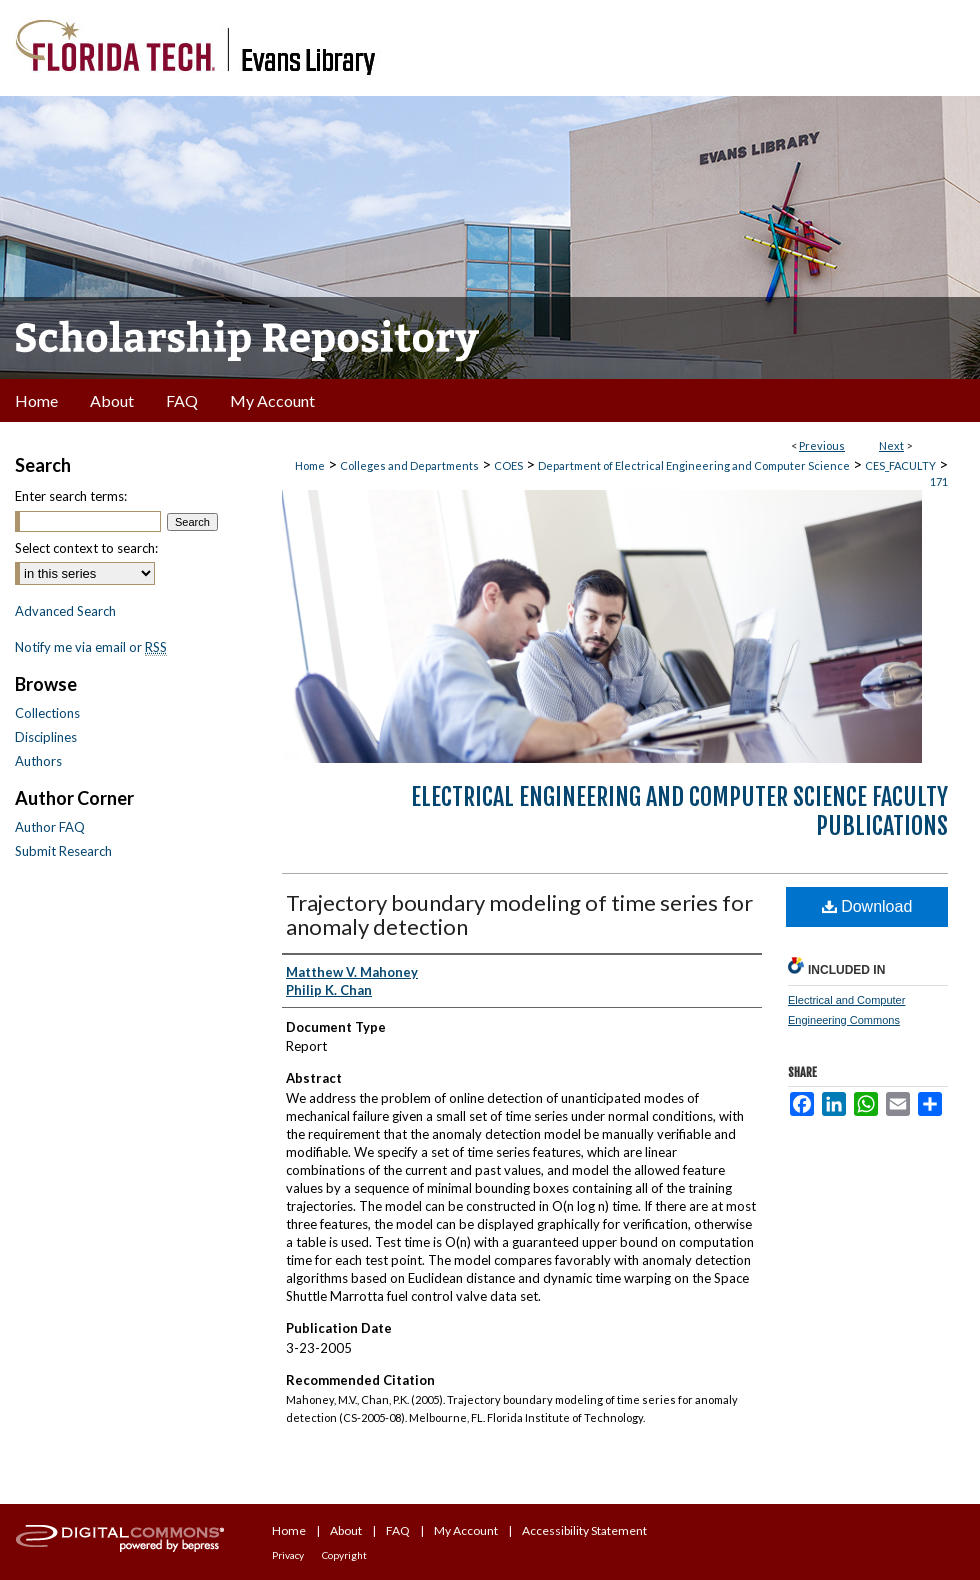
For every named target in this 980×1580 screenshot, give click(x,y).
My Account (466, 1530)
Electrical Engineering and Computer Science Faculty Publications (679, 811)
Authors (38, 761)
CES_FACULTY (900, 465)
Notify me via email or (91, 647)
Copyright (344, 1555)
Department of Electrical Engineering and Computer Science (694, 465)
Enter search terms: (71, 496)
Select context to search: (86, 548)
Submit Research (63, 851)
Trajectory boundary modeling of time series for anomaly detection (519, 914)
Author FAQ (50, 827)
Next (891, 445)
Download (867, 906)
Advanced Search (65, 611)
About (346, 1530)
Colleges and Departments (409, 465)
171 (939, 481)
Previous (822, 445)
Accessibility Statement (584, 1530)
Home (310, 465)
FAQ (398, 1530)
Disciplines (46, 737)
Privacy (288, 1555)
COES (508, 465)
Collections (47, 713)
